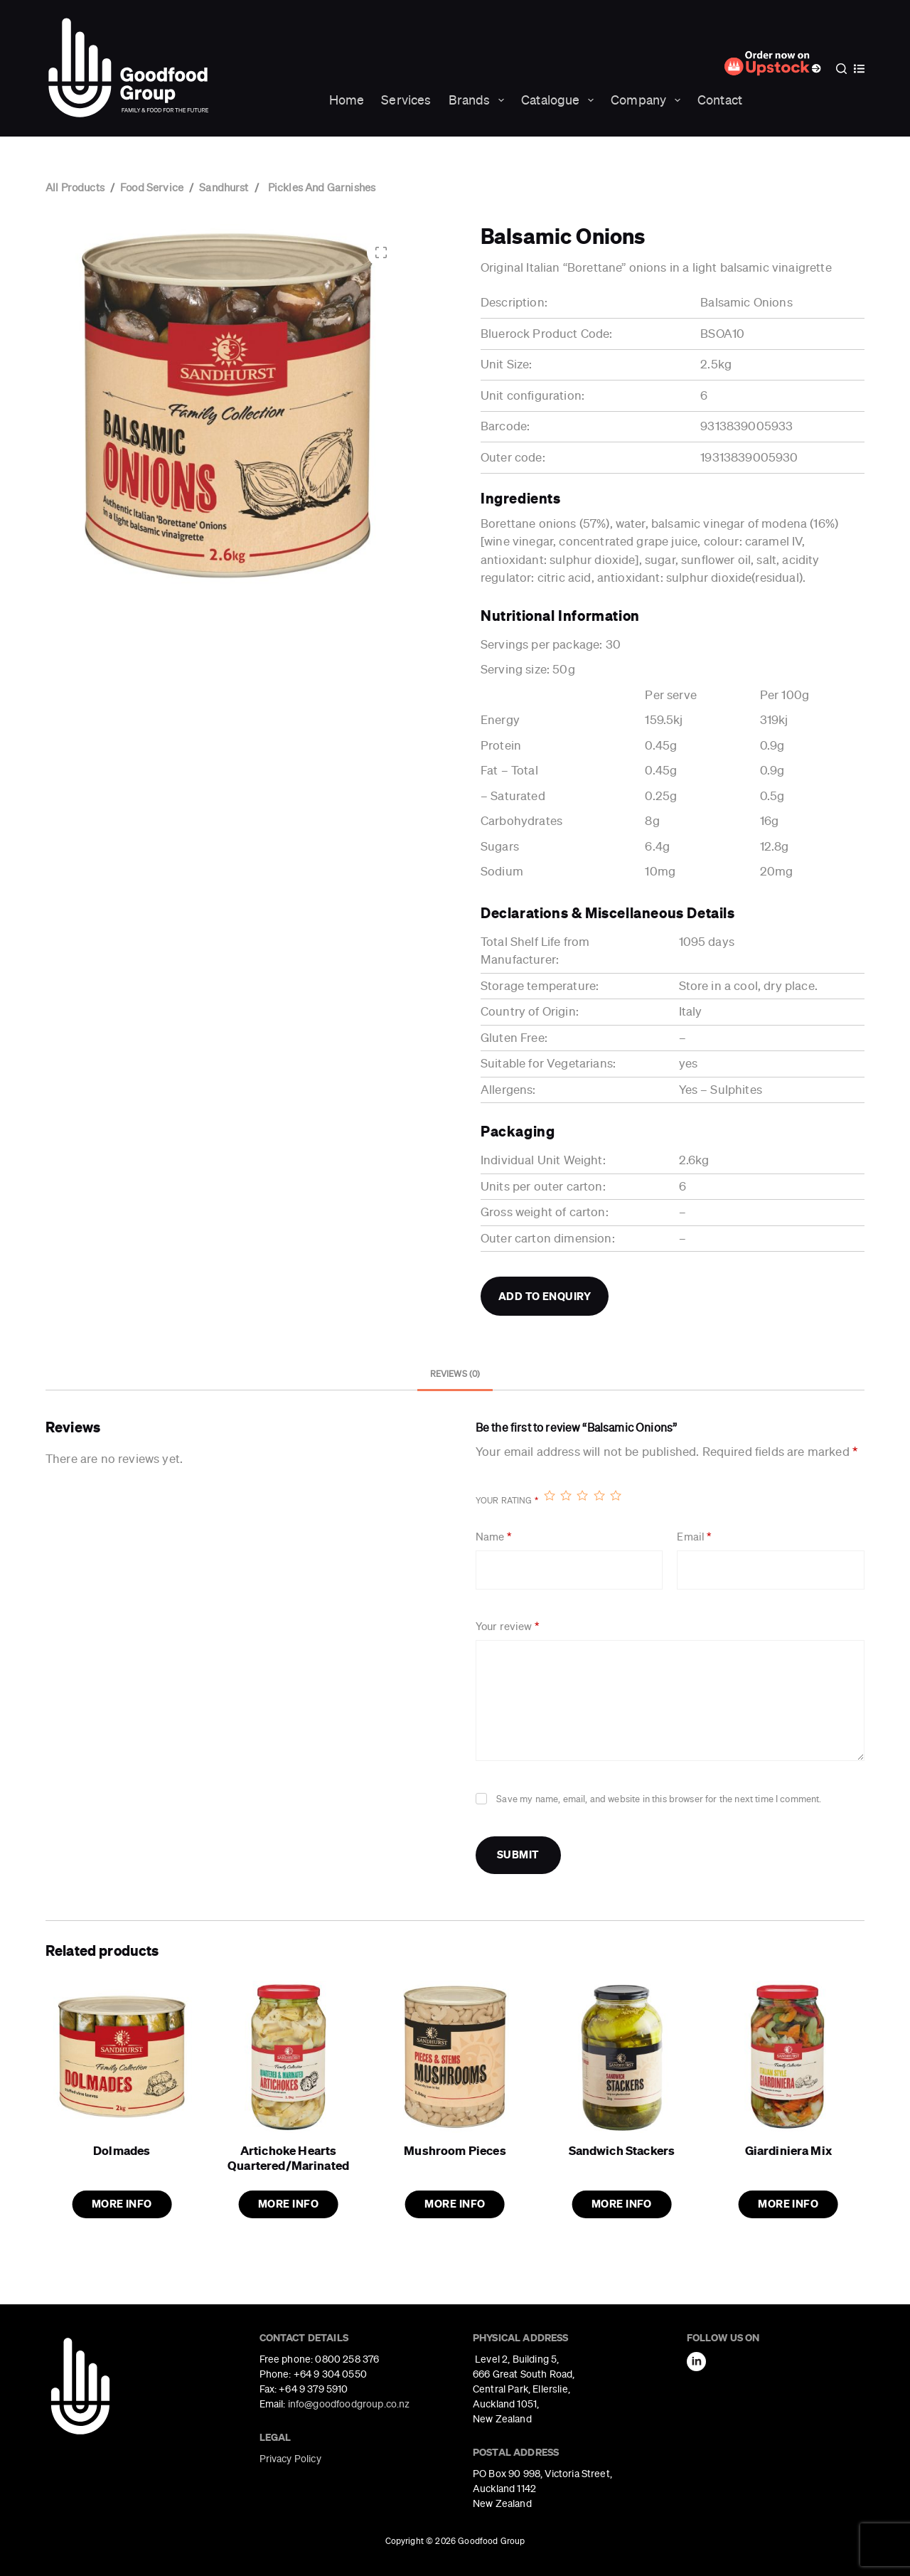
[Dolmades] (122, 2057)
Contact (719, 99)
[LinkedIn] (696, 2361)
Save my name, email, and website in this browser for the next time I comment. (658, 1799)
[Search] (841, 68)
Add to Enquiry (544, 1296)
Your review (507, 1627)
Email (694, 1537)
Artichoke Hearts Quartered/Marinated (288, 2157)
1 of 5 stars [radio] (549, 1495)
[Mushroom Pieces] (455, 2057)
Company (648, 100)
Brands (479, 100)
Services (406, 99)
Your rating (507, 1501)
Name (493, 1537)
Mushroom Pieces (454, 2150)
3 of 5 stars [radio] (582, 1495)
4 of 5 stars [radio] (599, 1495)
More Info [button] (122, 2203)
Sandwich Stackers (622, 2150)
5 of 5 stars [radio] (615, 1495)
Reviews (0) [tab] (455, 1374)
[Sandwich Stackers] (621, 2057)
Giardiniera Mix (788, 2150)
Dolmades (121, 2150)
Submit (518, 1854)
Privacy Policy (290, 2458)
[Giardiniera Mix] (788, 2057)
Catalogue (560, 100)
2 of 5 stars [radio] (565, 1495)
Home (347, 99)
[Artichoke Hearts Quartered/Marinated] (288, 2057)
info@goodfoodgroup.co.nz (349, 2404)
